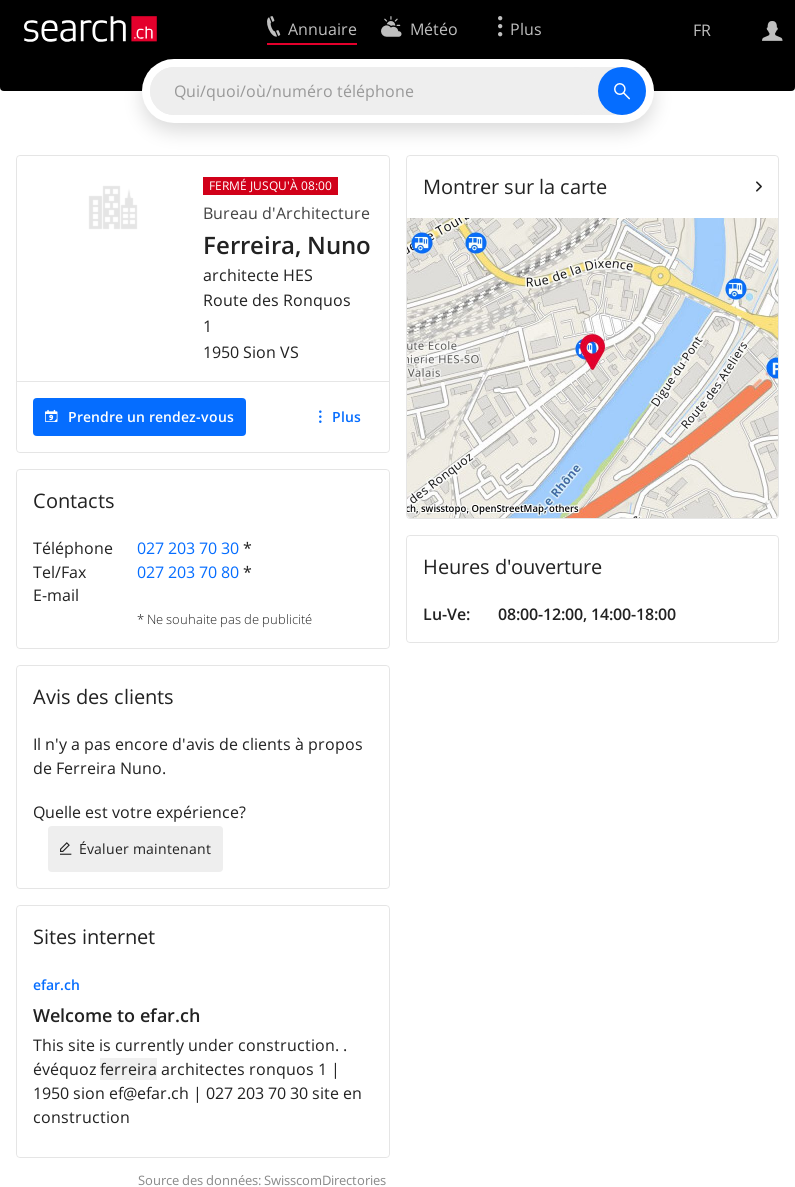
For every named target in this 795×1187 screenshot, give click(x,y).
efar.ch (56, 984)
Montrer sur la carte (515, 186)
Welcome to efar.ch (116, 1015)
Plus (346, 416)
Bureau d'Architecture (286, 213)
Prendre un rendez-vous (151, 416)
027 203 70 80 (188, 572)
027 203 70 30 (188, 548)
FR (702, 30)
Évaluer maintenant (145, 848)
